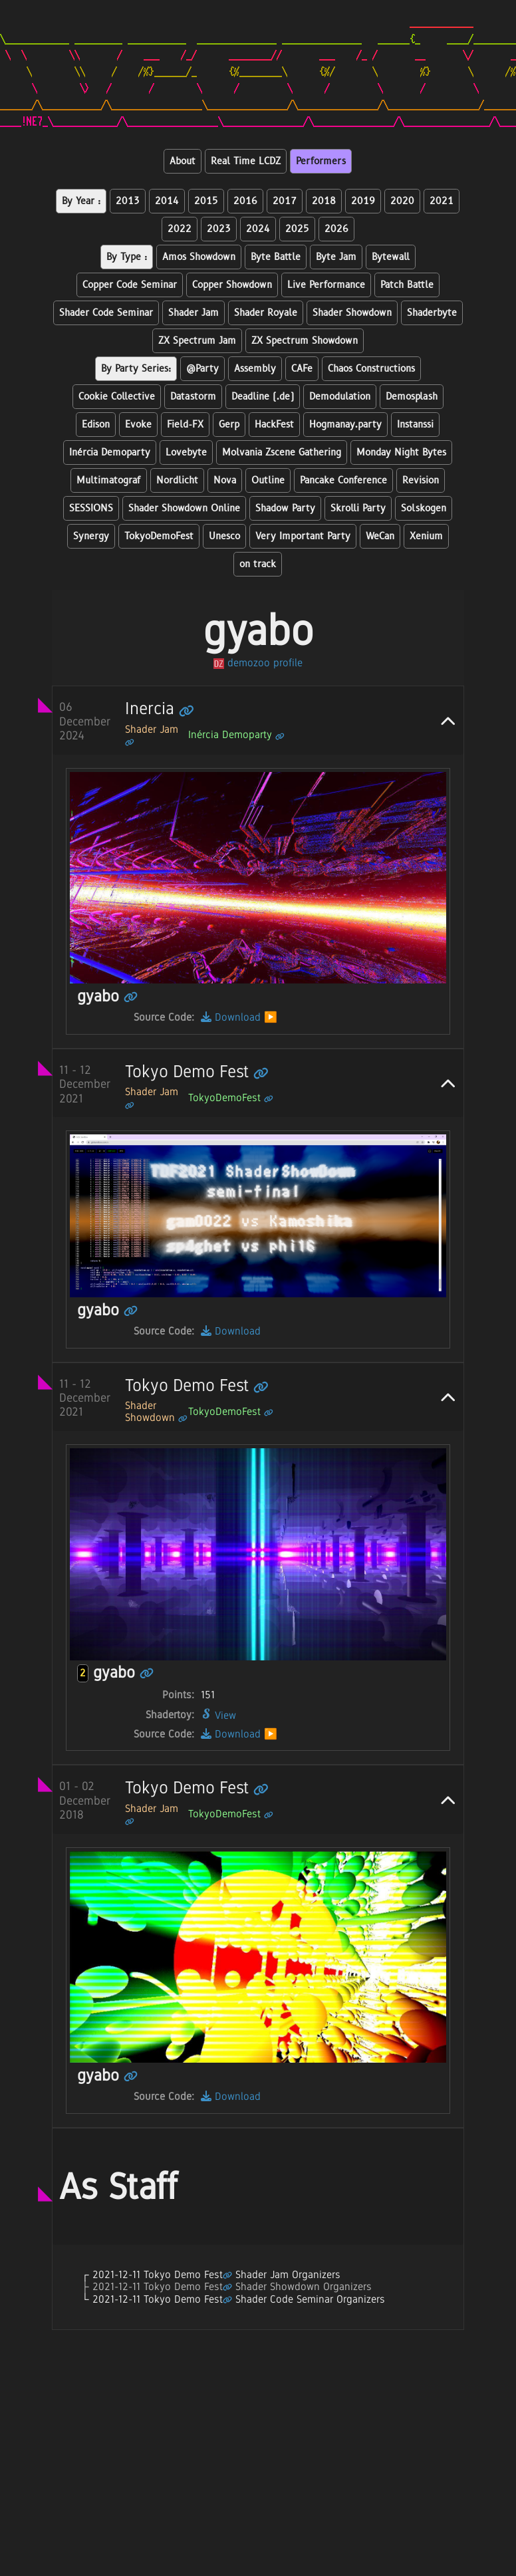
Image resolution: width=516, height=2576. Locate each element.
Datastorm (193, 396)
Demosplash (412, 396)
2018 (324, 201)
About (182, 161)
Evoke (138, 424)
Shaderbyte (432, 313)
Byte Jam (336, 257)
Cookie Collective (116, 396)
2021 (441, 201)
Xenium (426, 536)
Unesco (224, 536)
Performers (321, 161)
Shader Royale (265, 313)
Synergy (91, 536)
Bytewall (391, 257)
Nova (224, 480)
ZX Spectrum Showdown (304, 340)
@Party (202, 368)
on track (257, 564)
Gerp (229, 424)
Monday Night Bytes (401, 452)
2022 (180, 229)
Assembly (255, 368)
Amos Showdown (198, 257)
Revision (420, 480)
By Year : (81, 201)
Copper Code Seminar (129, 285)
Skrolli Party (358, 508)
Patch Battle (407, 285)
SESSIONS (91, 508)
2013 (128, 201)
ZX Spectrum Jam (197, 340)
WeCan (380, 536)
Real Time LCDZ (246, 161)
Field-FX (185, 424)
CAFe (302, 368)
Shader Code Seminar (106, 313)
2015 (206, 201)
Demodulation (339, 396)
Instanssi (415, 424)
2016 (245, 201)
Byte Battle (276, 257)
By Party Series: (136, 368)
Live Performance (326, 285)
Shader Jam (193, 313)
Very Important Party (302, 536)
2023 (219, 229)
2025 (297, 229)
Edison (96, 424)
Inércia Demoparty (109, 452)
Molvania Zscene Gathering (281, 452)
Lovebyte (186, 452)
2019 (363, 201)
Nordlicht (177, 480)
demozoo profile (258, 662)
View (218, 1715)
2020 (402, 201)
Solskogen (423, 508)
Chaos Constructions (371, 368)
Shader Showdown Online (184, 508)
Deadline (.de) (262, 396)
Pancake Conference (343, 480)
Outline (268, 480)
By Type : (126, 257)
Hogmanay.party (345, 424)
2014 (167, 201)
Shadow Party (285, 508)
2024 (258, 229)
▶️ (270, 1017)
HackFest (274, 424)
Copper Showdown (232, 285)
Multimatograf (108, 480)
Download (231, 1017)
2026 (336, 229)
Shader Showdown (352, 313)
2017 (285, 201)
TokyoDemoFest (159, 536)
